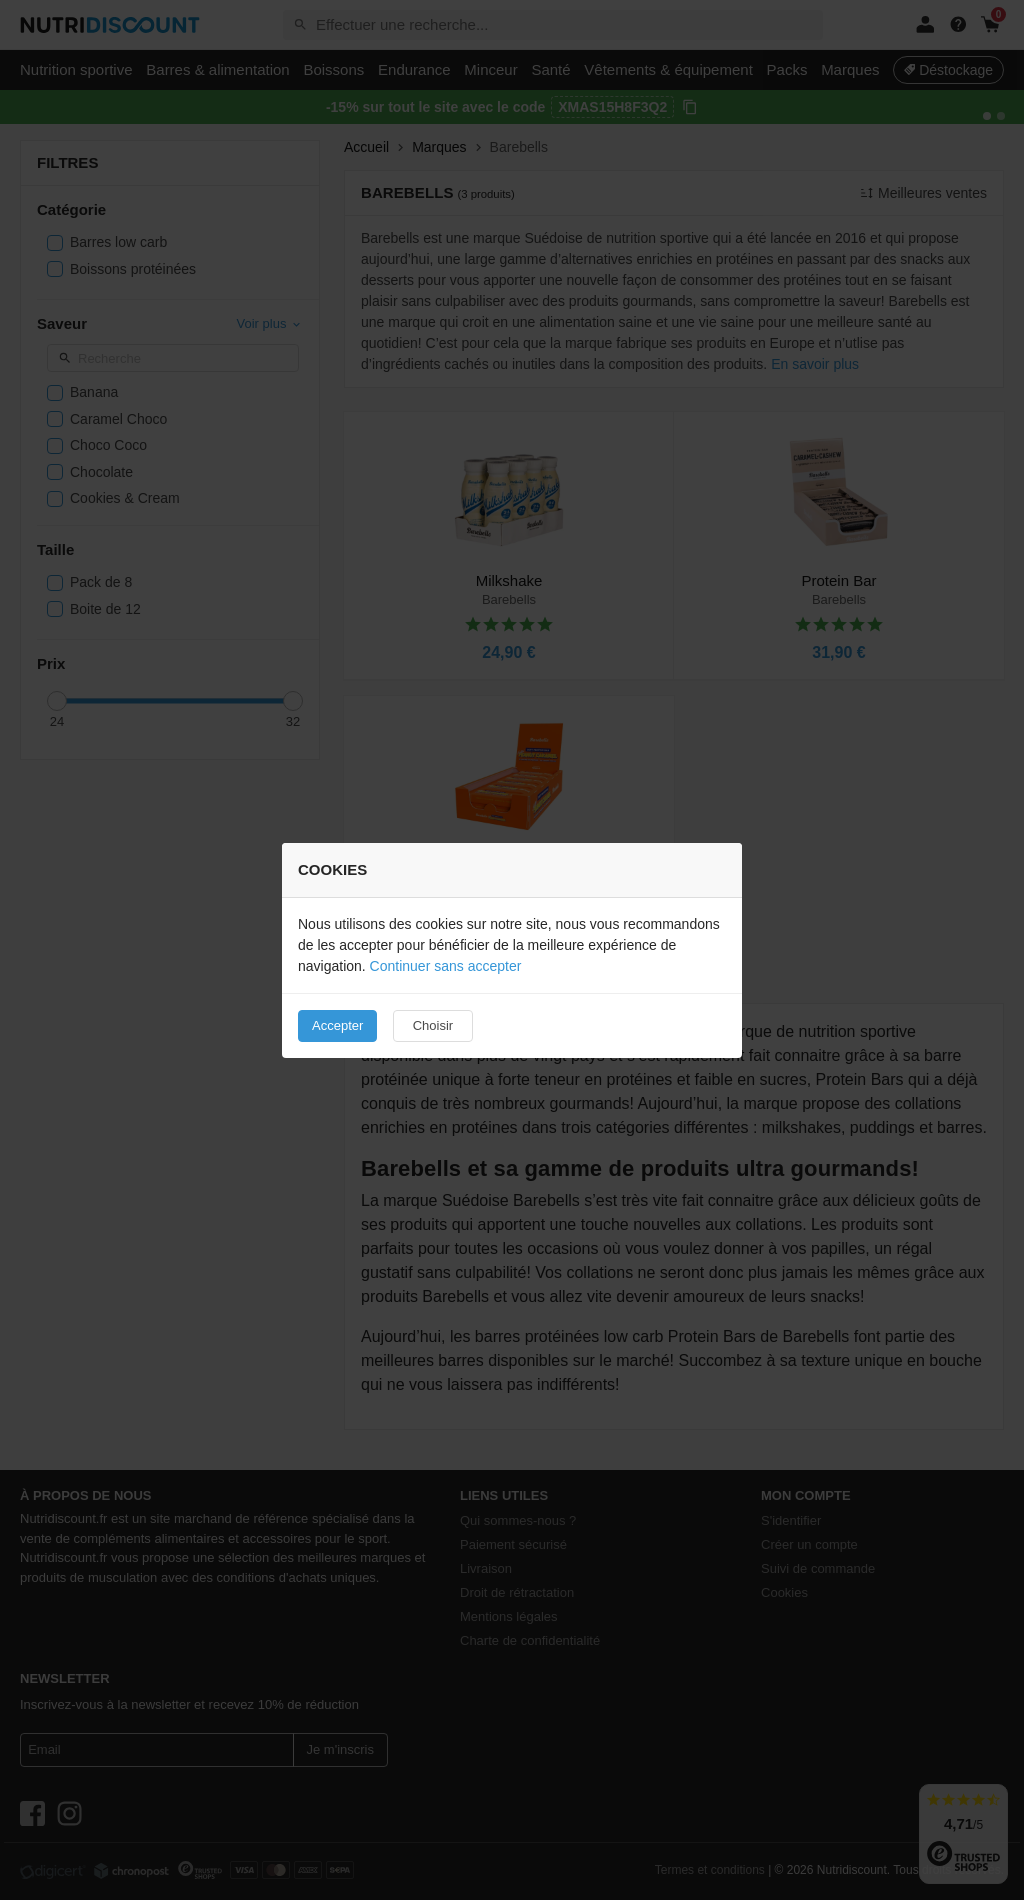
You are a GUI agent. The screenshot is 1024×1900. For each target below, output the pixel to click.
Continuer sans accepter (446, 966)
